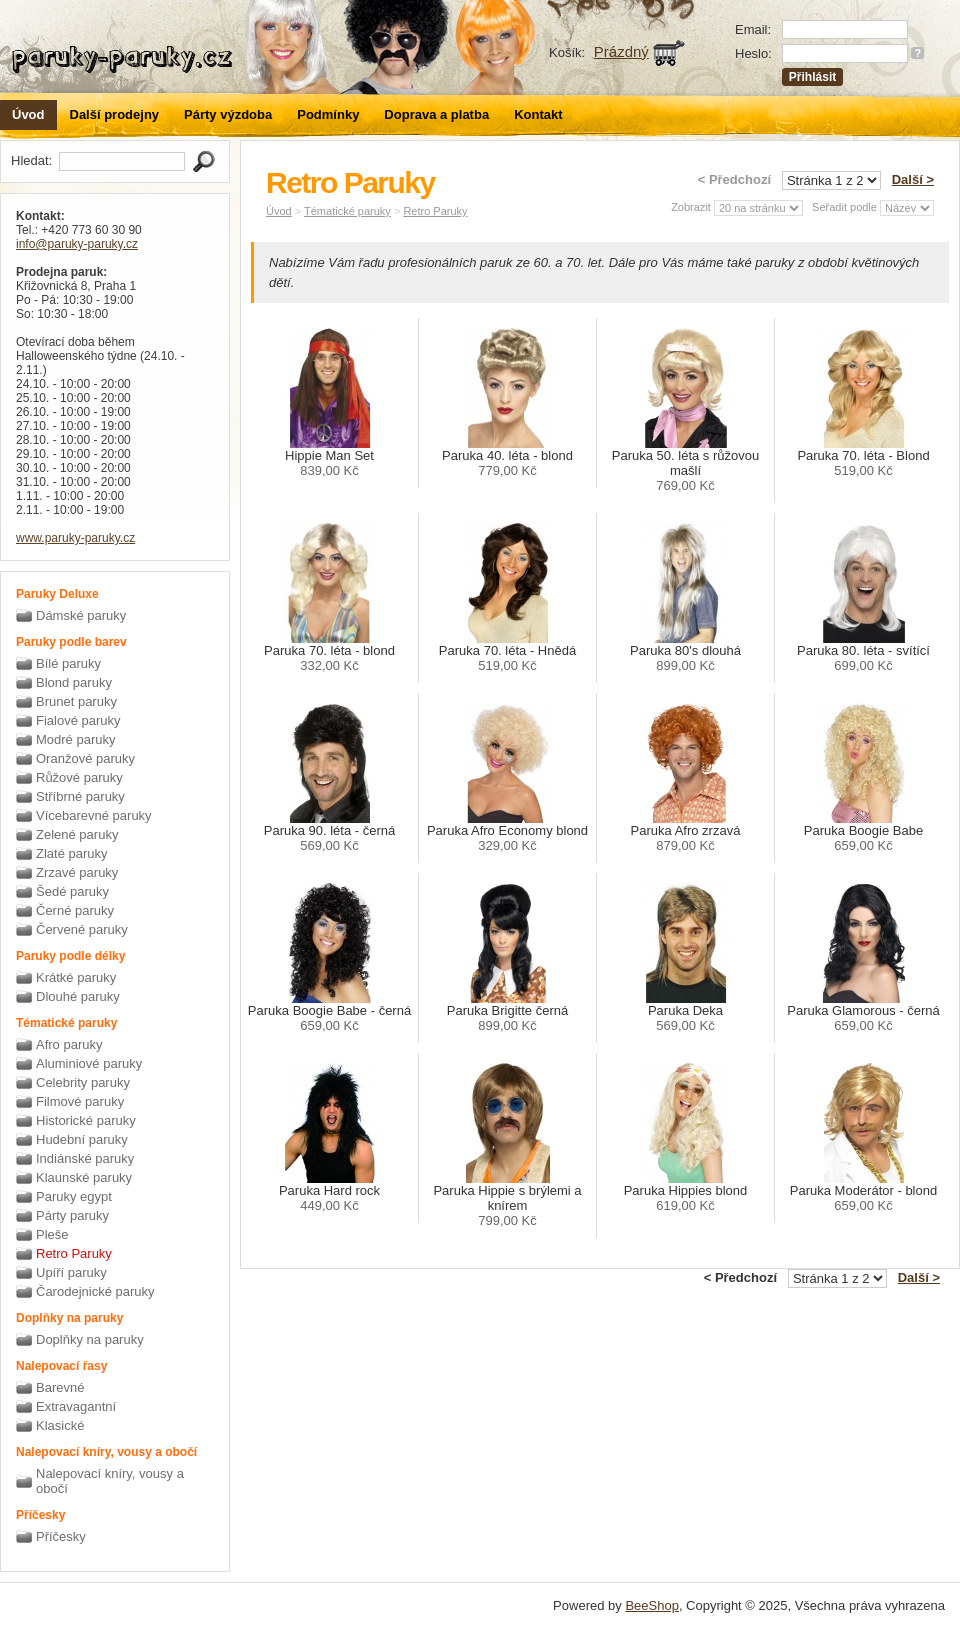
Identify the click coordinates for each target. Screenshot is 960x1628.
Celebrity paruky (83, 1082)
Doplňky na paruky (90, 1339)
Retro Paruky (74, 1253)
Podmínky (328, 114)
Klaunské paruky (84, 1177)
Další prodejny (115, 114)
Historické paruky (86, 1120)
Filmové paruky (80, 1101)
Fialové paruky (78, 720)
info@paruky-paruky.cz (77, 244)
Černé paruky (75, 910)
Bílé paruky (68, 663)
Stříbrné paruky (80, 796)
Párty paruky (72, 1215)
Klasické (60, 1425)
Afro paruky (69, 1044)
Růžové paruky (79, 777)
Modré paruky (75, 739)
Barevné (60, 1387)
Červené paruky (82, 929)
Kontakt (538, 114)
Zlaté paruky (72, 853)
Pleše (52, 1234)
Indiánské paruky (85, 1158)
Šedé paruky (72, 891)
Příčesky (61, 1536)
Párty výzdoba (228, 114)
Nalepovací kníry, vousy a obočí (110, 1481)
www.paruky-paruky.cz (75, 538)
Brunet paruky (76, 701)
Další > (913, 179)
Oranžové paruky (85, 758)
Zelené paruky (77, 834)
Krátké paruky (76, 977)
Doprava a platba (436, 114)
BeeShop (652, 1605)
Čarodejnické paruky (95, 1291)
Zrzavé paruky (77, 872)
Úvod (28, 114)
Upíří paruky (71, 1272)
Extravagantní (76, 1406)
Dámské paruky (81, 615)
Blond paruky (74, 682)
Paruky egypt (74, 1196)
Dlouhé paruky (78, 996)
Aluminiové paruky (89, 1063)
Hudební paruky (82, 1139)
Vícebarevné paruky (94, 815)
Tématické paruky (347, 211)
